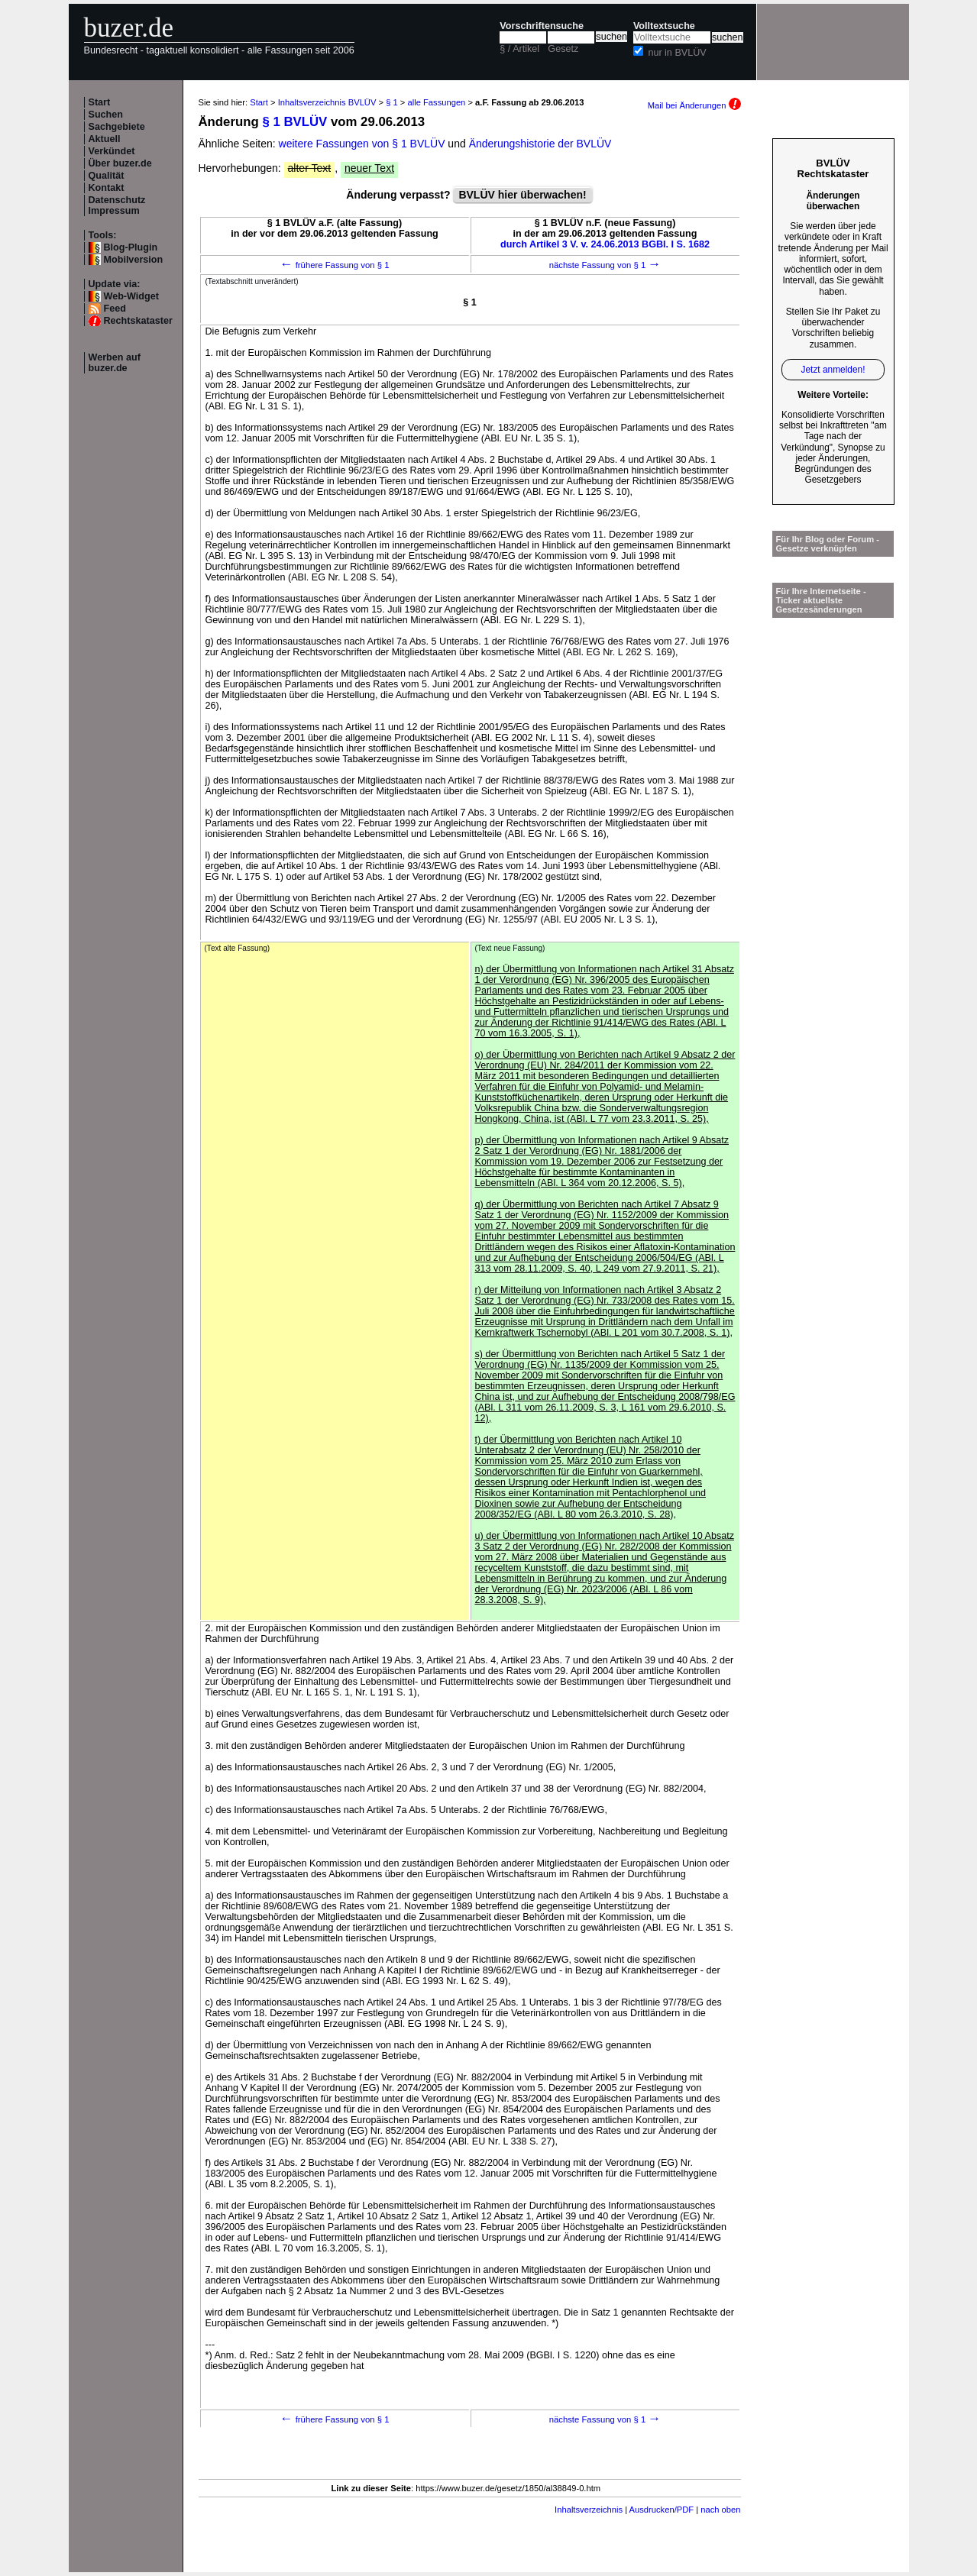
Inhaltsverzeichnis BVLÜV (327, 102)
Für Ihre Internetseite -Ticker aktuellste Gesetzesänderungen (821, 600)
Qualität (107, 175)
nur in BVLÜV (677, 52)
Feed (115, 308)
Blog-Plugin (131, 247)
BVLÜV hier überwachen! (522, 195)
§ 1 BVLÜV (294, 122)
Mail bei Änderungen (694, 105)
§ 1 (392, 102)
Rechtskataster (138, 320)
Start (100, 102)
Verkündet (112, 151)
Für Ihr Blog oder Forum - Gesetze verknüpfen (828, 544)
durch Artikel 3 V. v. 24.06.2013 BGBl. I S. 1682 (605, 244)
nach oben (720, 2509)
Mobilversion (133, 259)
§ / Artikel (519, 49)
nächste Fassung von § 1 (605, 265)
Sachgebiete (117, 126)
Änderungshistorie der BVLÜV (540, 143)
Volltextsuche (664, 26)
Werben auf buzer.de (115, 362)
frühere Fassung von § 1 (335, 265)
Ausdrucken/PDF (661, 2509)
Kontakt (107, 188)
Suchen (106, 114)
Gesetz (563, 49)
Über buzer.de (120, 163)
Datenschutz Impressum (117, 205)
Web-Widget (131, 296)
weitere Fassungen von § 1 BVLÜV (362, 143)
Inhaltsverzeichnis (589, 2509)
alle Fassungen (436, 102)
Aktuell (105, 139)
